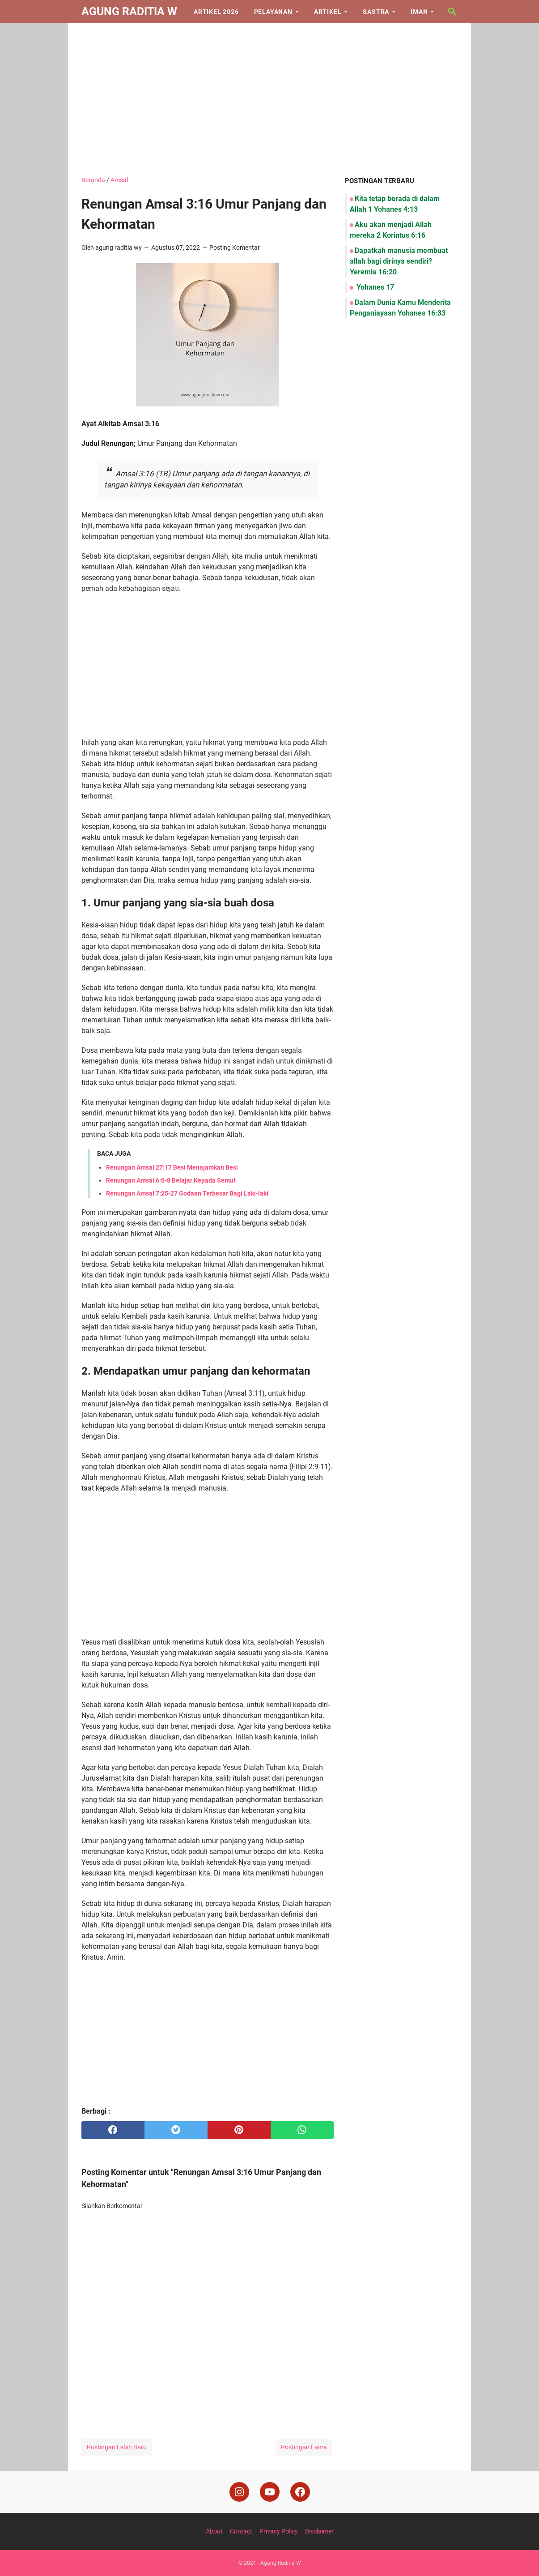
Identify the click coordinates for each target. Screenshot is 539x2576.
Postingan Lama (304, 2447)
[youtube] (270, 2492)
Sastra (376, 11)
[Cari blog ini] (452, 11)
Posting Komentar (234, 247)
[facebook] (112, 2130)
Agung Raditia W (129, 11)
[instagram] (239, 2492)
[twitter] (176, 2130)
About (214, 2531)
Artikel (328, 11)
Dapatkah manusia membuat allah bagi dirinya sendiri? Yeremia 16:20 (399, 261)
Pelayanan (273, 11)
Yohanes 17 (374, 287)
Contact (241, 2531)
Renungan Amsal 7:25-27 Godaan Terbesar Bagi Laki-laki (187, 1193)
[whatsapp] (302, 2130)
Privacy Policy (278, 2531)
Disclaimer (319, 2531)
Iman (419, 11)
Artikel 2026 (216, 11)
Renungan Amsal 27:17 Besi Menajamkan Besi (172, 1167)
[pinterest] (239, 2130)
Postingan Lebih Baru (117, 2447)
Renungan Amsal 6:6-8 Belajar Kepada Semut (171, 1180)
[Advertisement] (269, 99)
